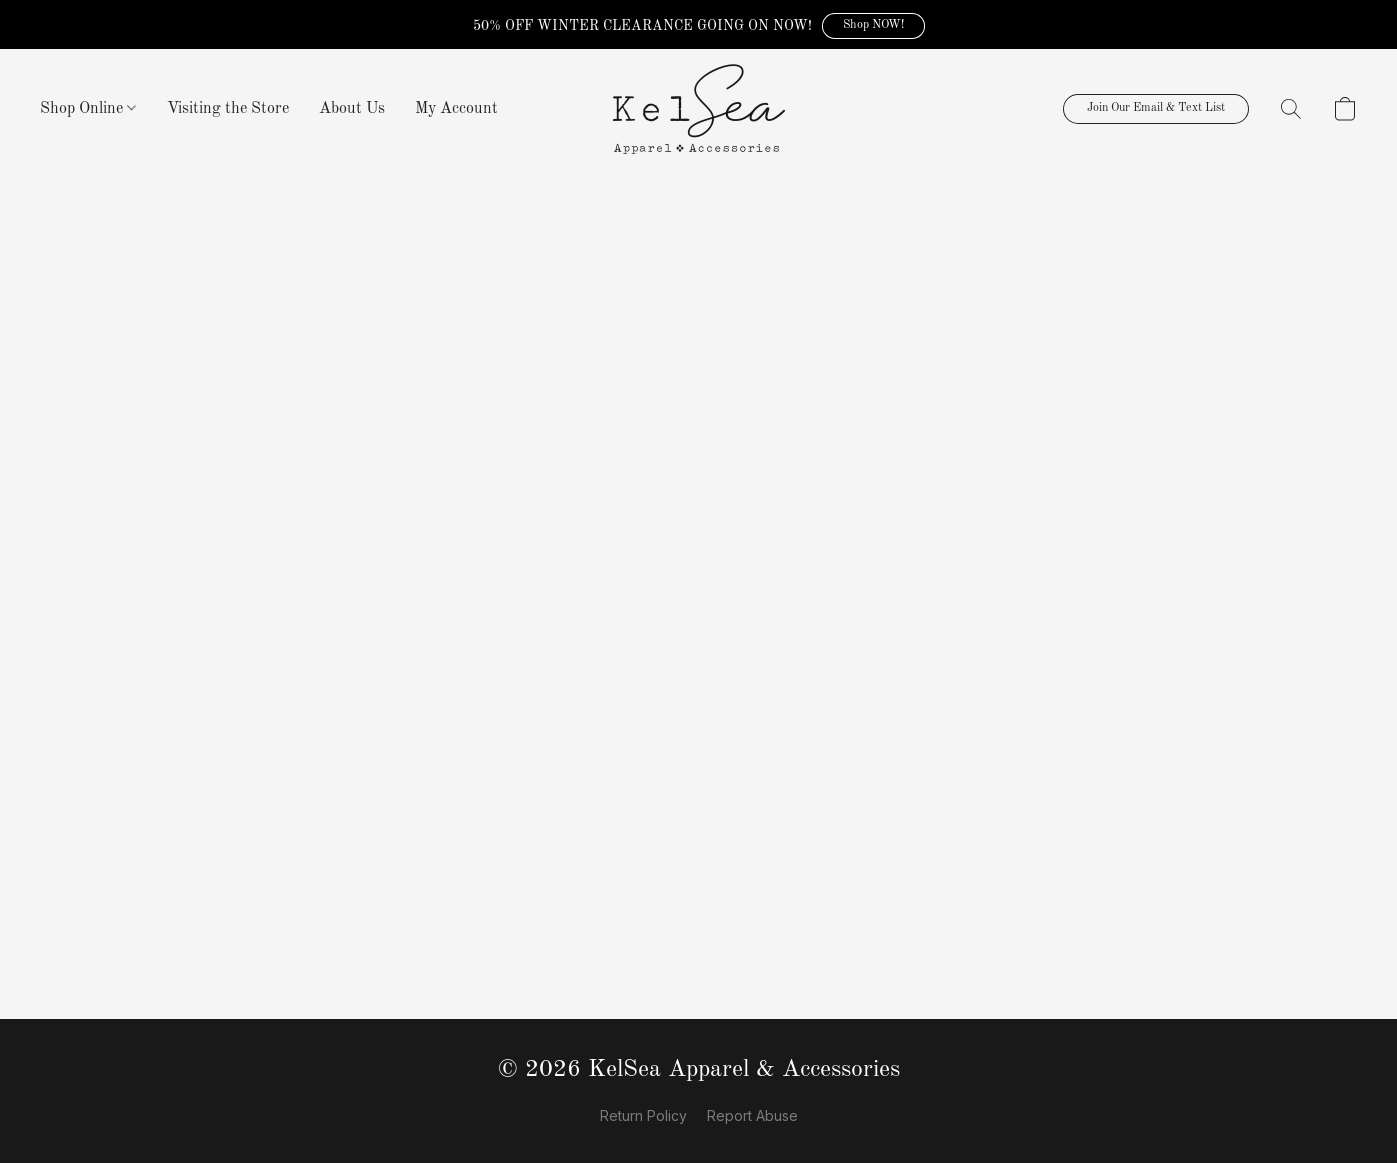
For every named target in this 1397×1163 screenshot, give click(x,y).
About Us (352, 109)
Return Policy (643, 1115)
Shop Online (88, 109)
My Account (456, 109)
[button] (873, 26)
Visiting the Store (228, 109)
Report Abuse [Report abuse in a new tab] (752, 1115)
